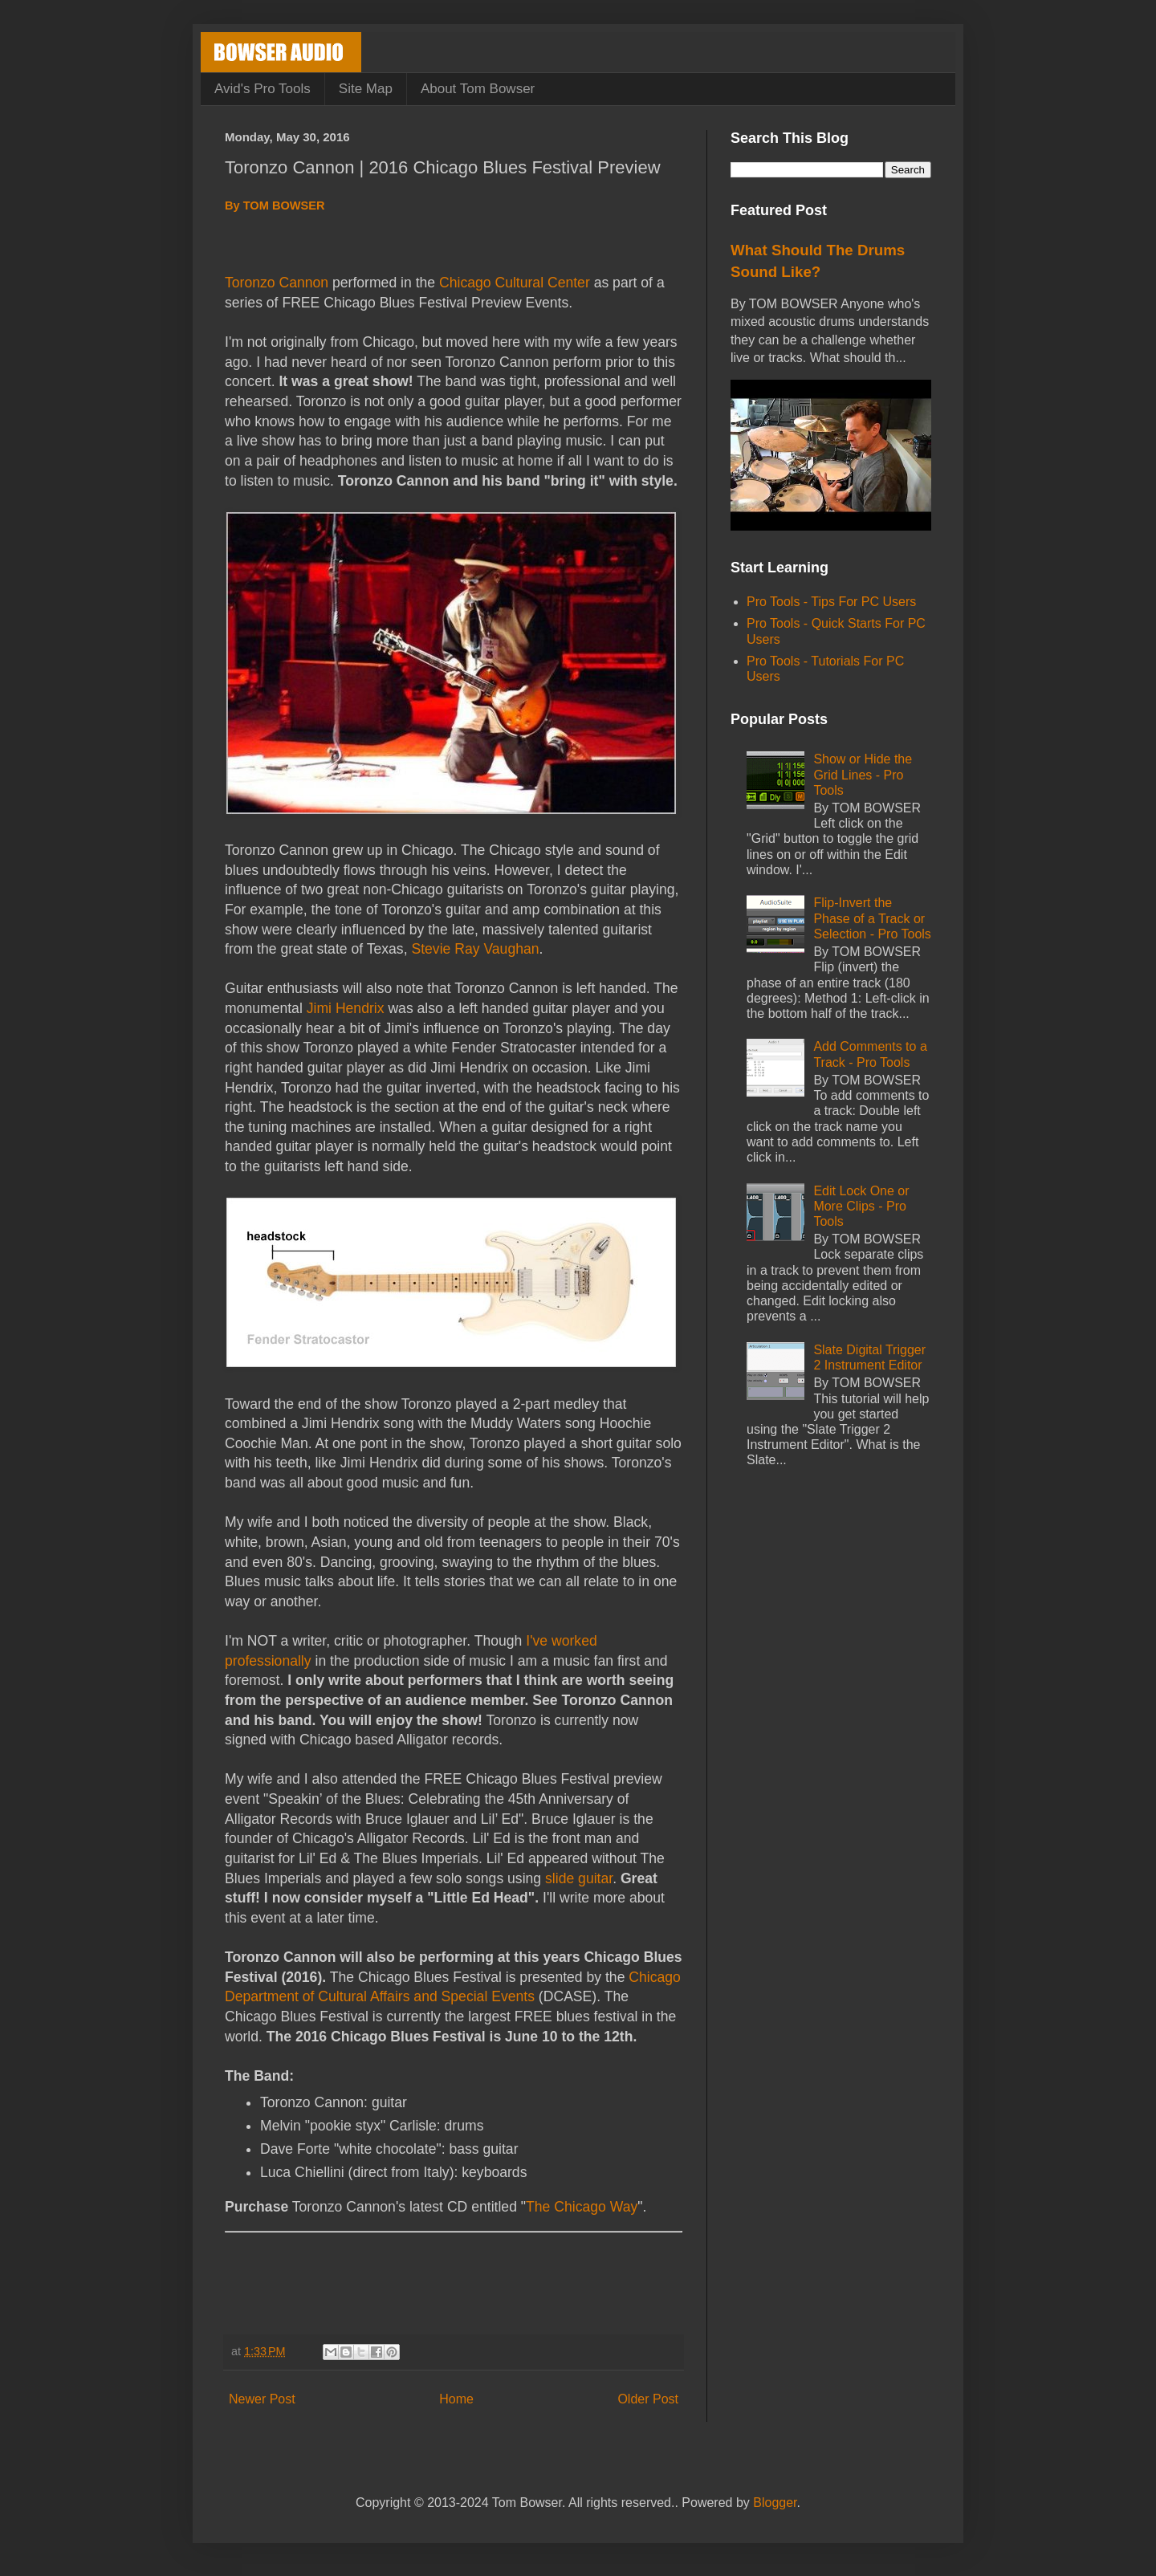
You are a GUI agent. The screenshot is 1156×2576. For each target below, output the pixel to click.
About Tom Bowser (478, 88)
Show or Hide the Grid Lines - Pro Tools (862, 774)
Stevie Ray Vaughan (475, 949)
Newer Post (262, 2399)
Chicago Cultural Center (514, 283)
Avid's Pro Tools (262, 88)
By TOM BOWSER (275, 205)
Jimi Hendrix (346, 1008)
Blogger (774, 2502)
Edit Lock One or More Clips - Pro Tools (861, 1206)
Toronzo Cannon (276, 283)
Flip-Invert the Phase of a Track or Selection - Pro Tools (871, 918)
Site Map (366, 88)
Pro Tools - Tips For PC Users (831, 601)
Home (456, 2399)
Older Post (647, 2399)
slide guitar (579, 1878)
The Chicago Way (581, 2207)
